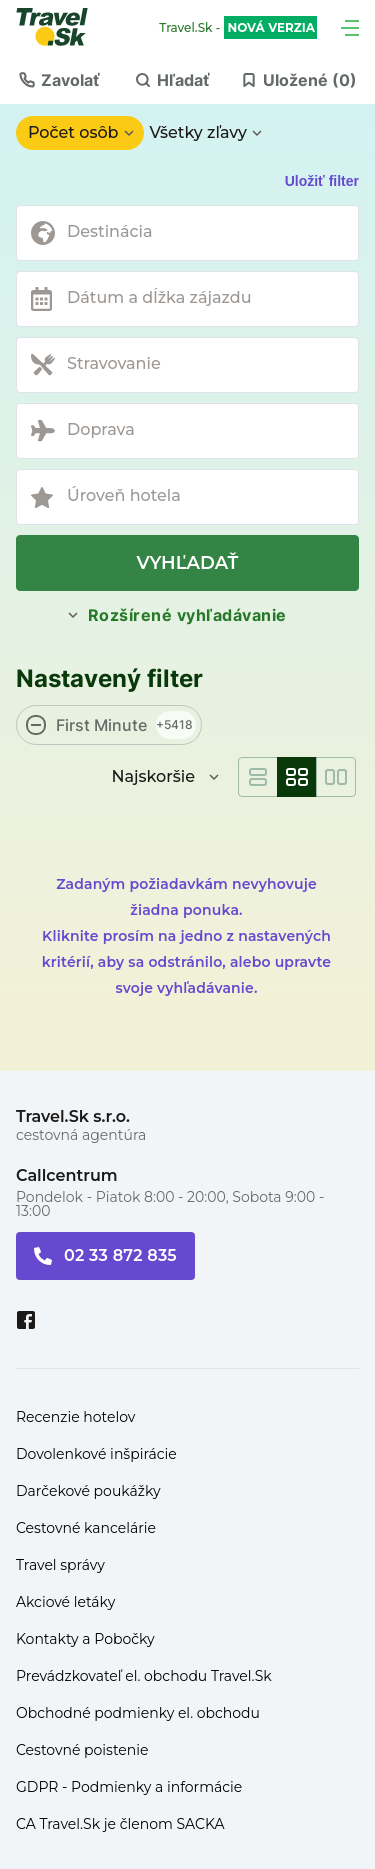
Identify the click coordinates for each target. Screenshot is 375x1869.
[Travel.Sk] (63, 27)
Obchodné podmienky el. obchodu (138, 1713)
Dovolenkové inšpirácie (96, 1454)
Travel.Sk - (238, 28)
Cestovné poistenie (82, 1750)
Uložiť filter (322, 181)
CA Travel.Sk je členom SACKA (120, 1824)
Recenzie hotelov (75, 1417)
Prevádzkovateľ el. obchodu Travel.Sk (144, 1676)
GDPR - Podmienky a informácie (129, 1787)
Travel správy (60, 1565)
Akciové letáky (65, 1602)
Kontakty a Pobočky (85, 1639)
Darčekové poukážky (88, 1491)
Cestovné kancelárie (86, 1528)
